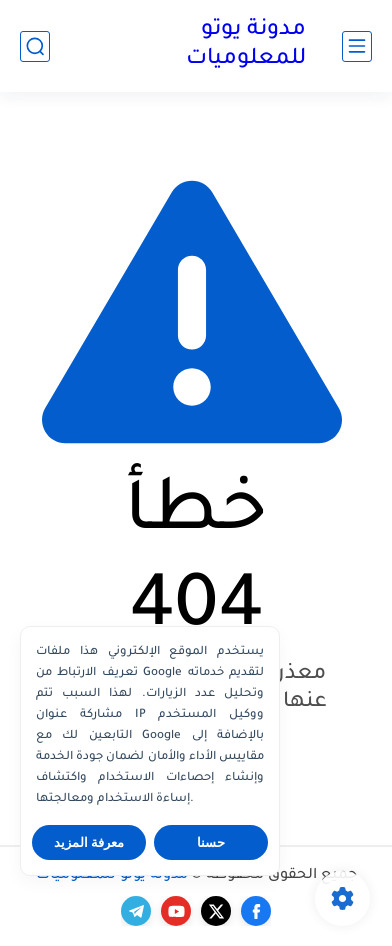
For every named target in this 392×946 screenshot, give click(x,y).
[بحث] (35, 46)
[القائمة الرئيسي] (357, 46)
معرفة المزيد (89, 842)
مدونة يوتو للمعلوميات (246, 45)
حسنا (211, 842)
